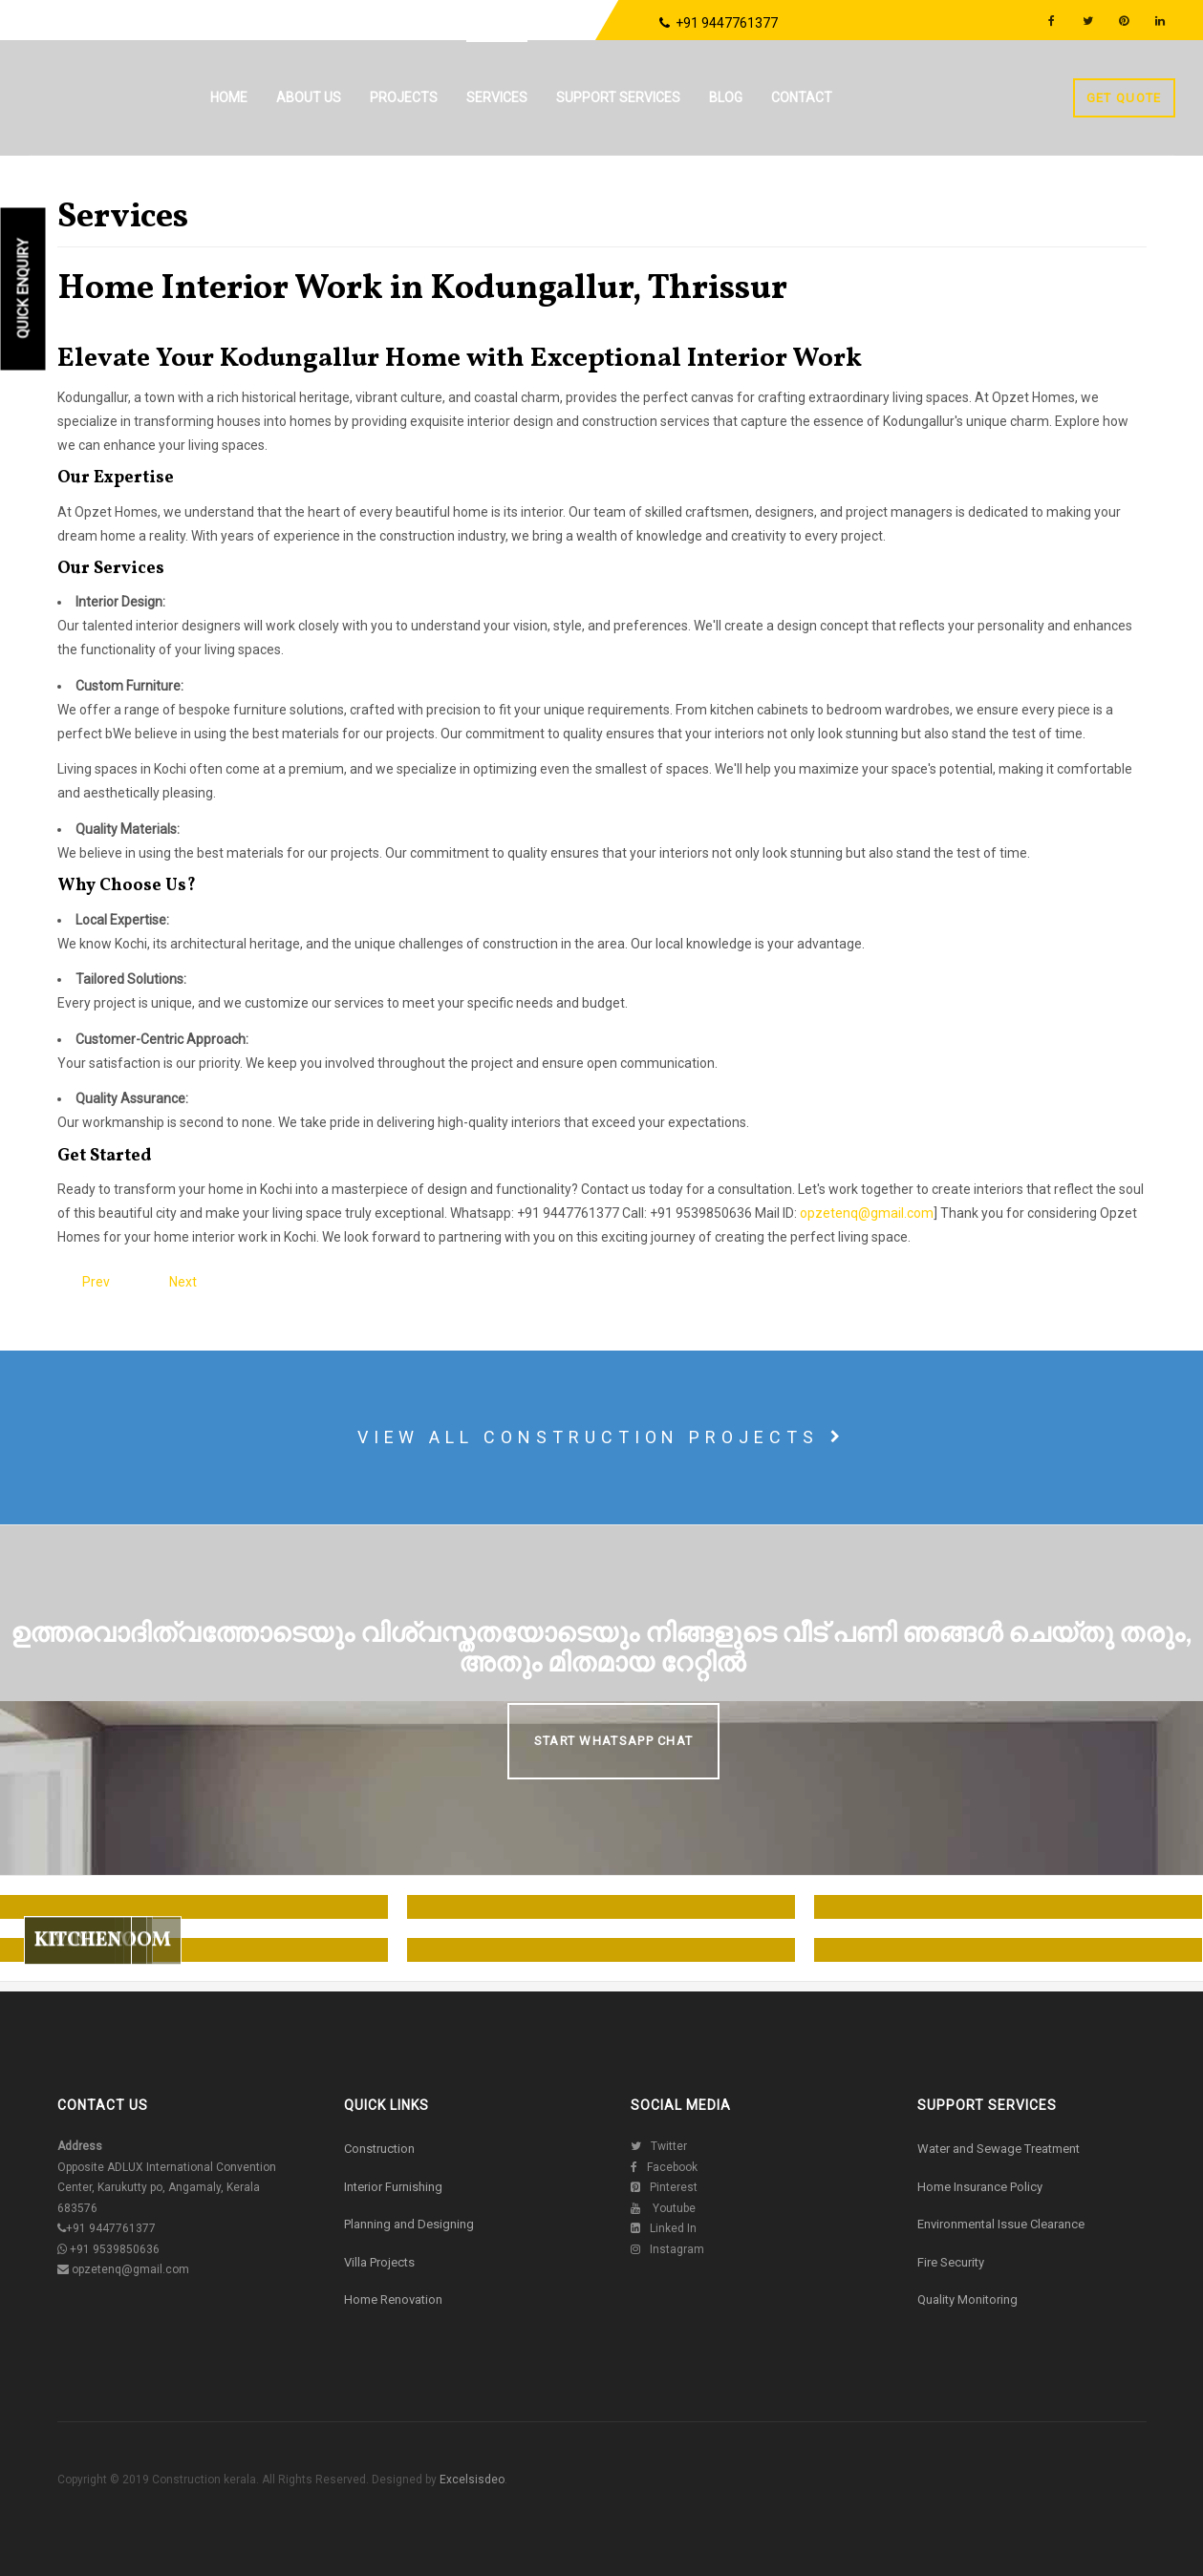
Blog (725, 97)
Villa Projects (379, 2262)
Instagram (667, 2249)
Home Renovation (393, 2299)
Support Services (618, 97)
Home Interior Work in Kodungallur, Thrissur (422, 289)
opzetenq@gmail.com (867, 1213)
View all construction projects (602, 1437)
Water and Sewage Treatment (998, 2148)
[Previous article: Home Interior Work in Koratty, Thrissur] (96, 1282)
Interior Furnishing (393, 2187)
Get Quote (1124, 98)
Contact (801, 97)
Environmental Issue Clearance (1001, 2224)
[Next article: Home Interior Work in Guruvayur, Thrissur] (183, 1282)
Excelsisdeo (471, 2479)
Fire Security (950, 2262)
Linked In (664, 2228)
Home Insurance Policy (979, 2187)
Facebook (664, 2167)
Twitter (659, 2146)
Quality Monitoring (967, 2299)
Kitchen (77, 1977)
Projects (404, 97)
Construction (379, 2148)
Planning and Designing (409, 2224)
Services (496, 97)
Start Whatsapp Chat (614, 1741)
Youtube (663, 2208)
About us (308, 97)
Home (228, 97)
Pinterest (664, 2187)
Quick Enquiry (23, 289)
